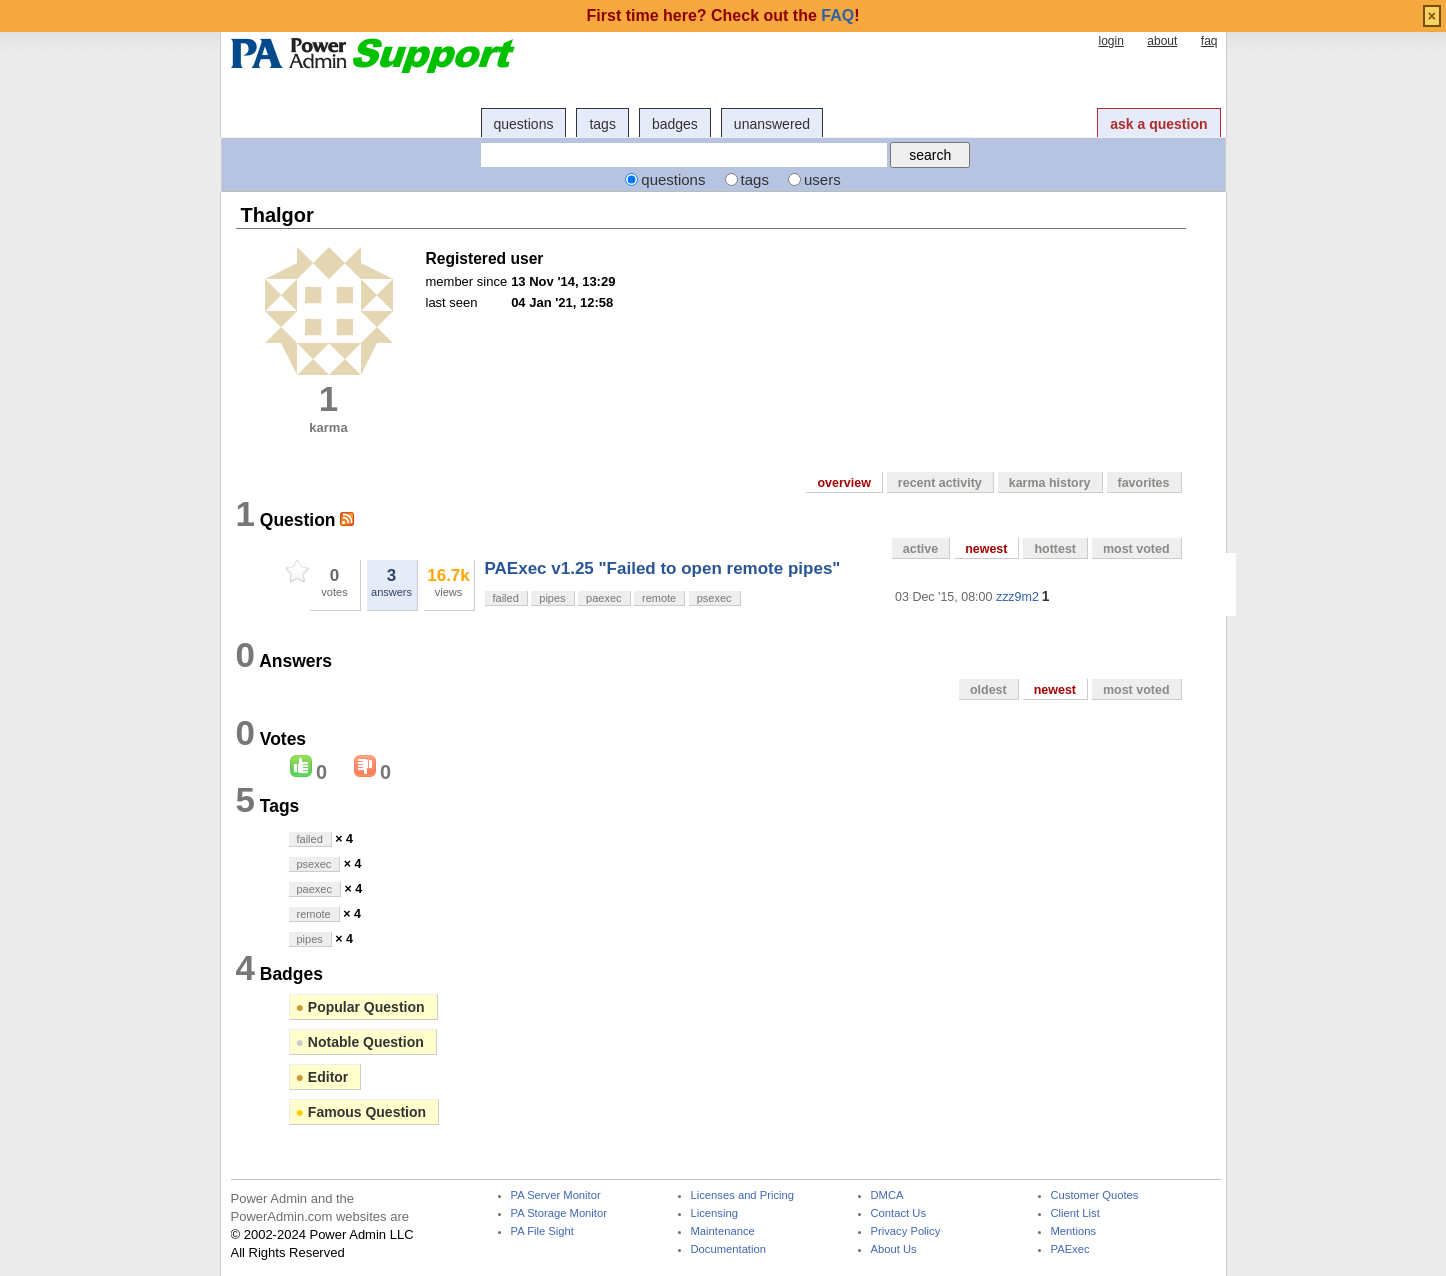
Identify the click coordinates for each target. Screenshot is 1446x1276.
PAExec (1070, 1249)
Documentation (728, 1249)
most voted (1136, 549)
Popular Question (360, 1007)
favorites (1144, 483)
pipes (552, 598)
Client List (1075, 1213)
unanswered (772, 124)
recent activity (940, 483)
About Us (894, 1249)
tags (602, 124)
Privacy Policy (906, 1231)
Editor (322, 1077)
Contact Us (899, 1213)
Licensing (714, 1213)
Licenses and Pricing (743, 1195)
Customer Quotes (1095, 1195)
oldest (988, 690)
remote (659, 598)
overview (843, 483)
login (1110, 41)
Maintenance (723, 1231)
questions (524, 124)
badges (675, 124)
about (1162, 41)
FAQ (837, 15)
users (822, 179)
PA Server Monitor (556, 1195)
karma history (1050, 483)
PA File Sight (542, 1231)
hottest (1055, 549)
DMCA (887, 1195)
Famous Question (361, 1112)
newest (986, 549)
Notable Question (360, 1042)
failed (506, 598)
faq (1209, 41)
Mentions (1074, 1231)
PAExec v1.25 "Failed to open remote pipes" (663, 568)
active (920, 549)
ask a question (1158, 124)
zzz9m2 (1017, 597)
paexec (603, 598)
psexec (714, 598)
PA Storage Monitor (559, 1213)
